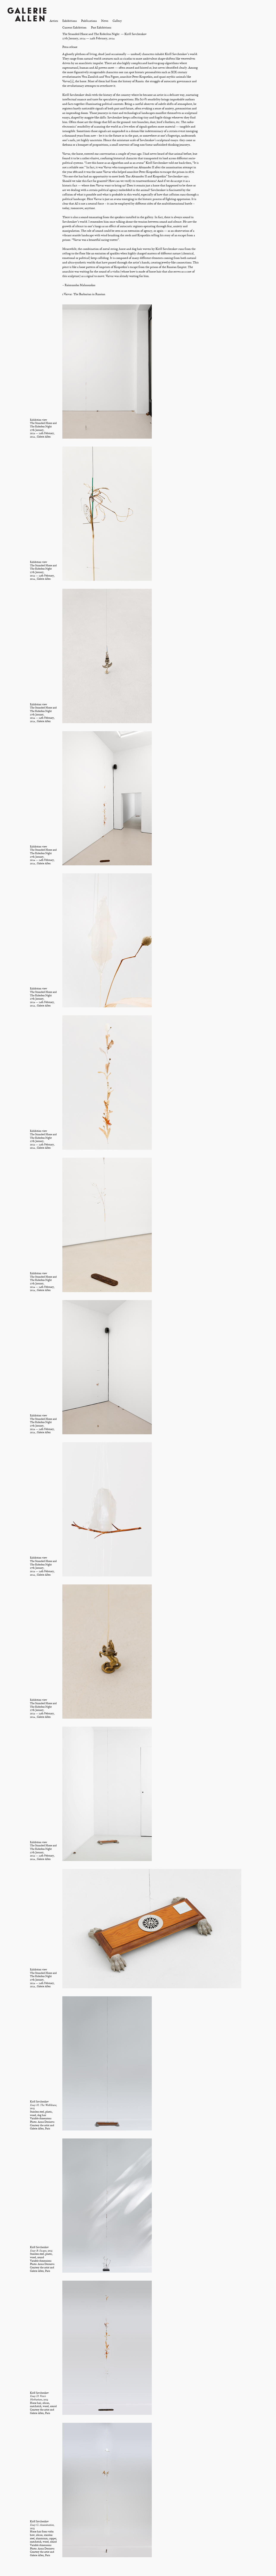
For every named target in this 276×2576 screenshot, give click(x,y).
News (104, 20)
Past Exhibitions (101, 27)
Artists (54, 20)
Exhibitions (69, 20)
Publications (89, 20)
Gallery (117, 20)
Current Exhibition (74, 27)
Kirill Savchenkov (135, 34)
